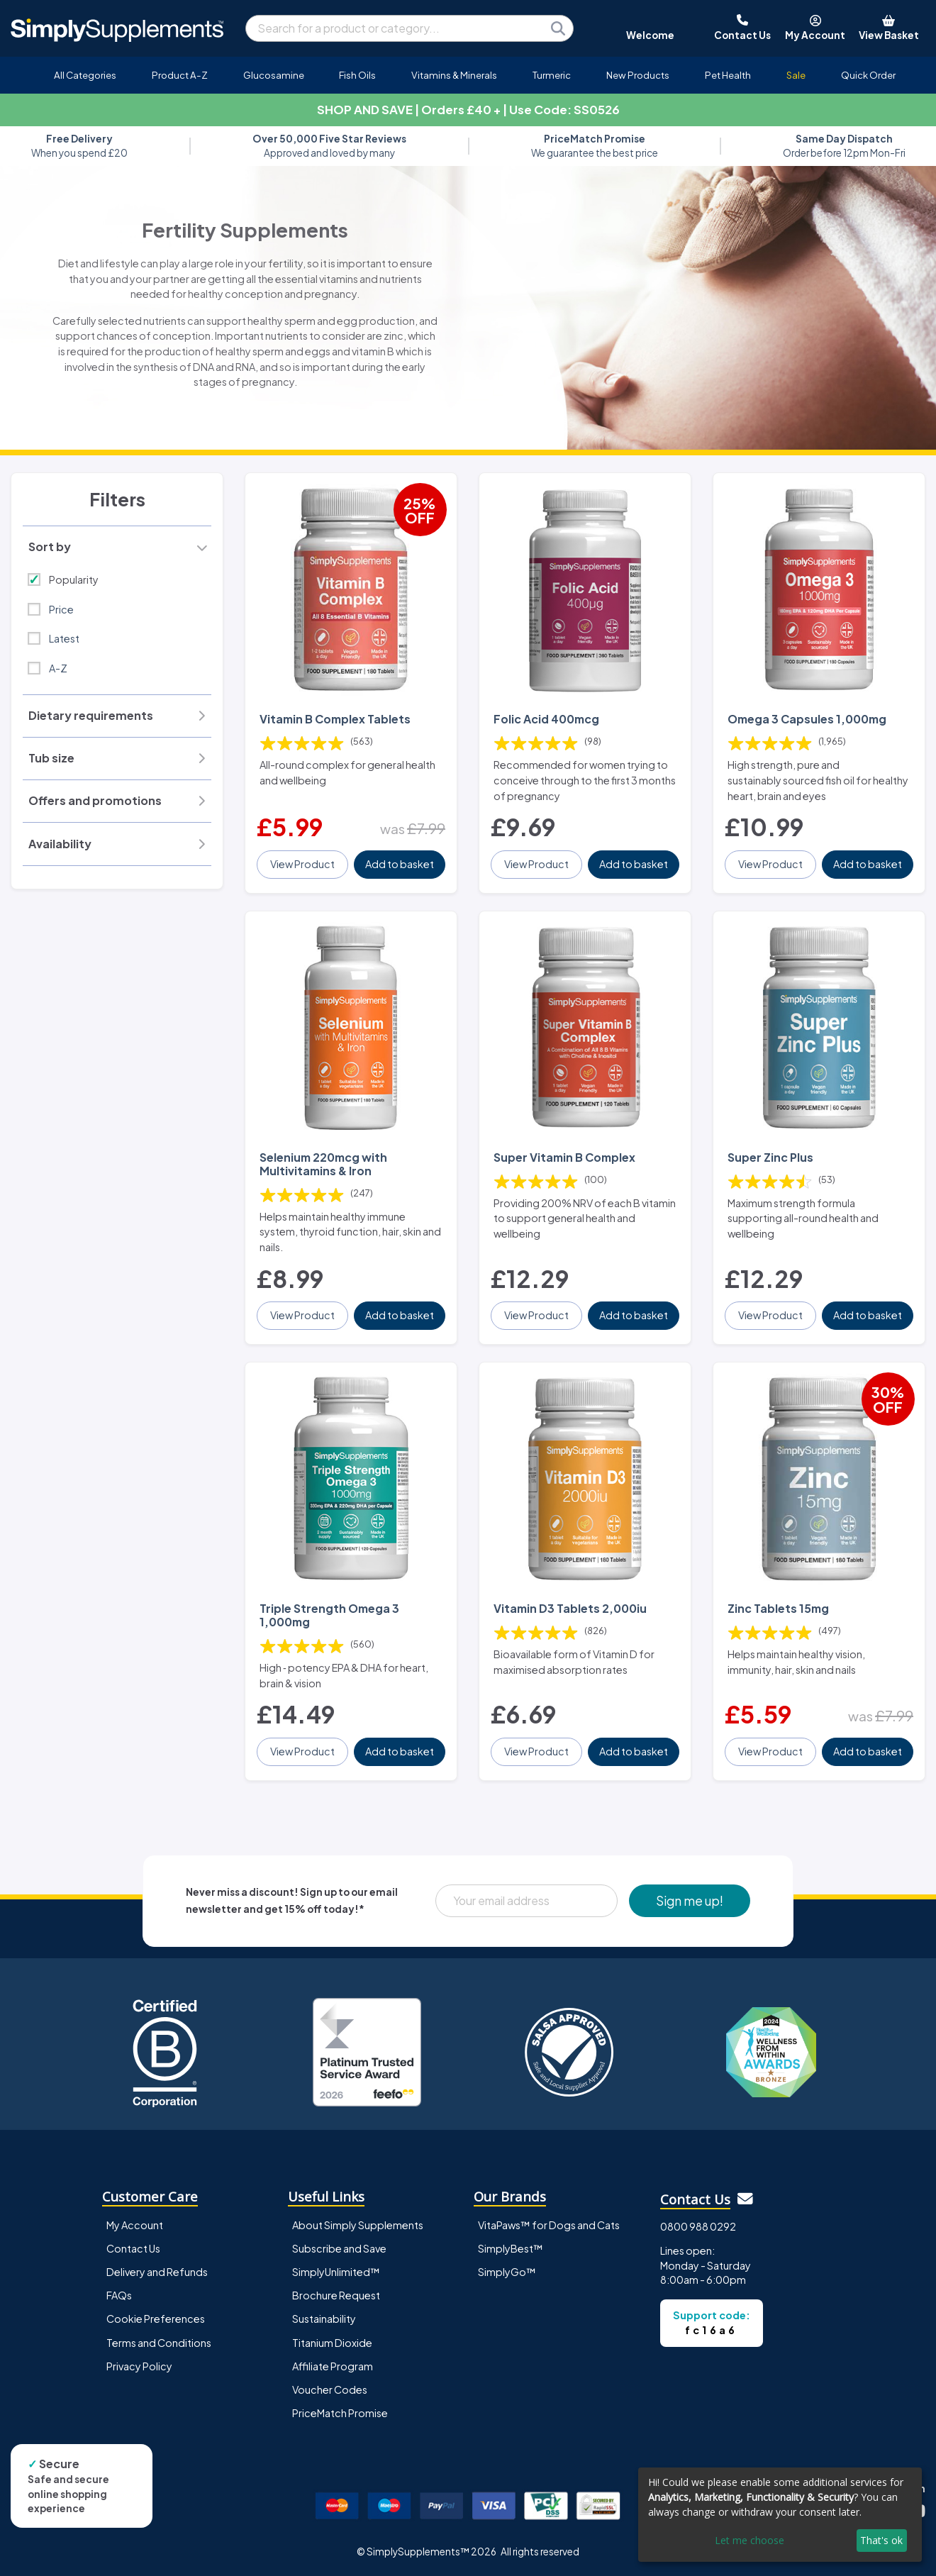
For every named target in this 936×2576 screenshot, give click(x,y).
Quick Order (868, 75)
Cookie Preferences (155, 2318)
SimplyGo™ (507, 2271)
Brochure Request (336, 2295)
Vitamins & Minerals (454, 75)
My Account (134, 2225)
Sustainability (324, 2318)
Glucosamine (273, 75)
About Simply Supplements (357, 2225)
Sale (796, 75)
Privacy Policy (139, 2366)
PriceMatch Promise (340, 2412)
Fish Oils (357, 75)
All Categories (85, 75)
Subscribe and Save (339, 2248)
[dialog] (780, 2514)
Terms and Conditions (158, 2342)
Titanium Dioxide (332, 2342)
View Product (302, 863)
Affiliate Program (332, 2366)
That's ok (881, 2540)
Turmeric (552, 75)
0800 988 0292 (698, 2226)
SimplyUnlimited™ (336, 2271)
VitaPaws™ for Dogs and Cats (549, 2225)
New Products (637, 75)
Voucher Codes (329, 2389)
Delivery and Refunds (157, 2271)
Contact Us (133, 2248)
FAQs (119, 2295)
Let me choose (749, 2540)
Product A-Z (180, 75)
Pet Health (728, 75)
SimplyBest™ (510, 2248)
